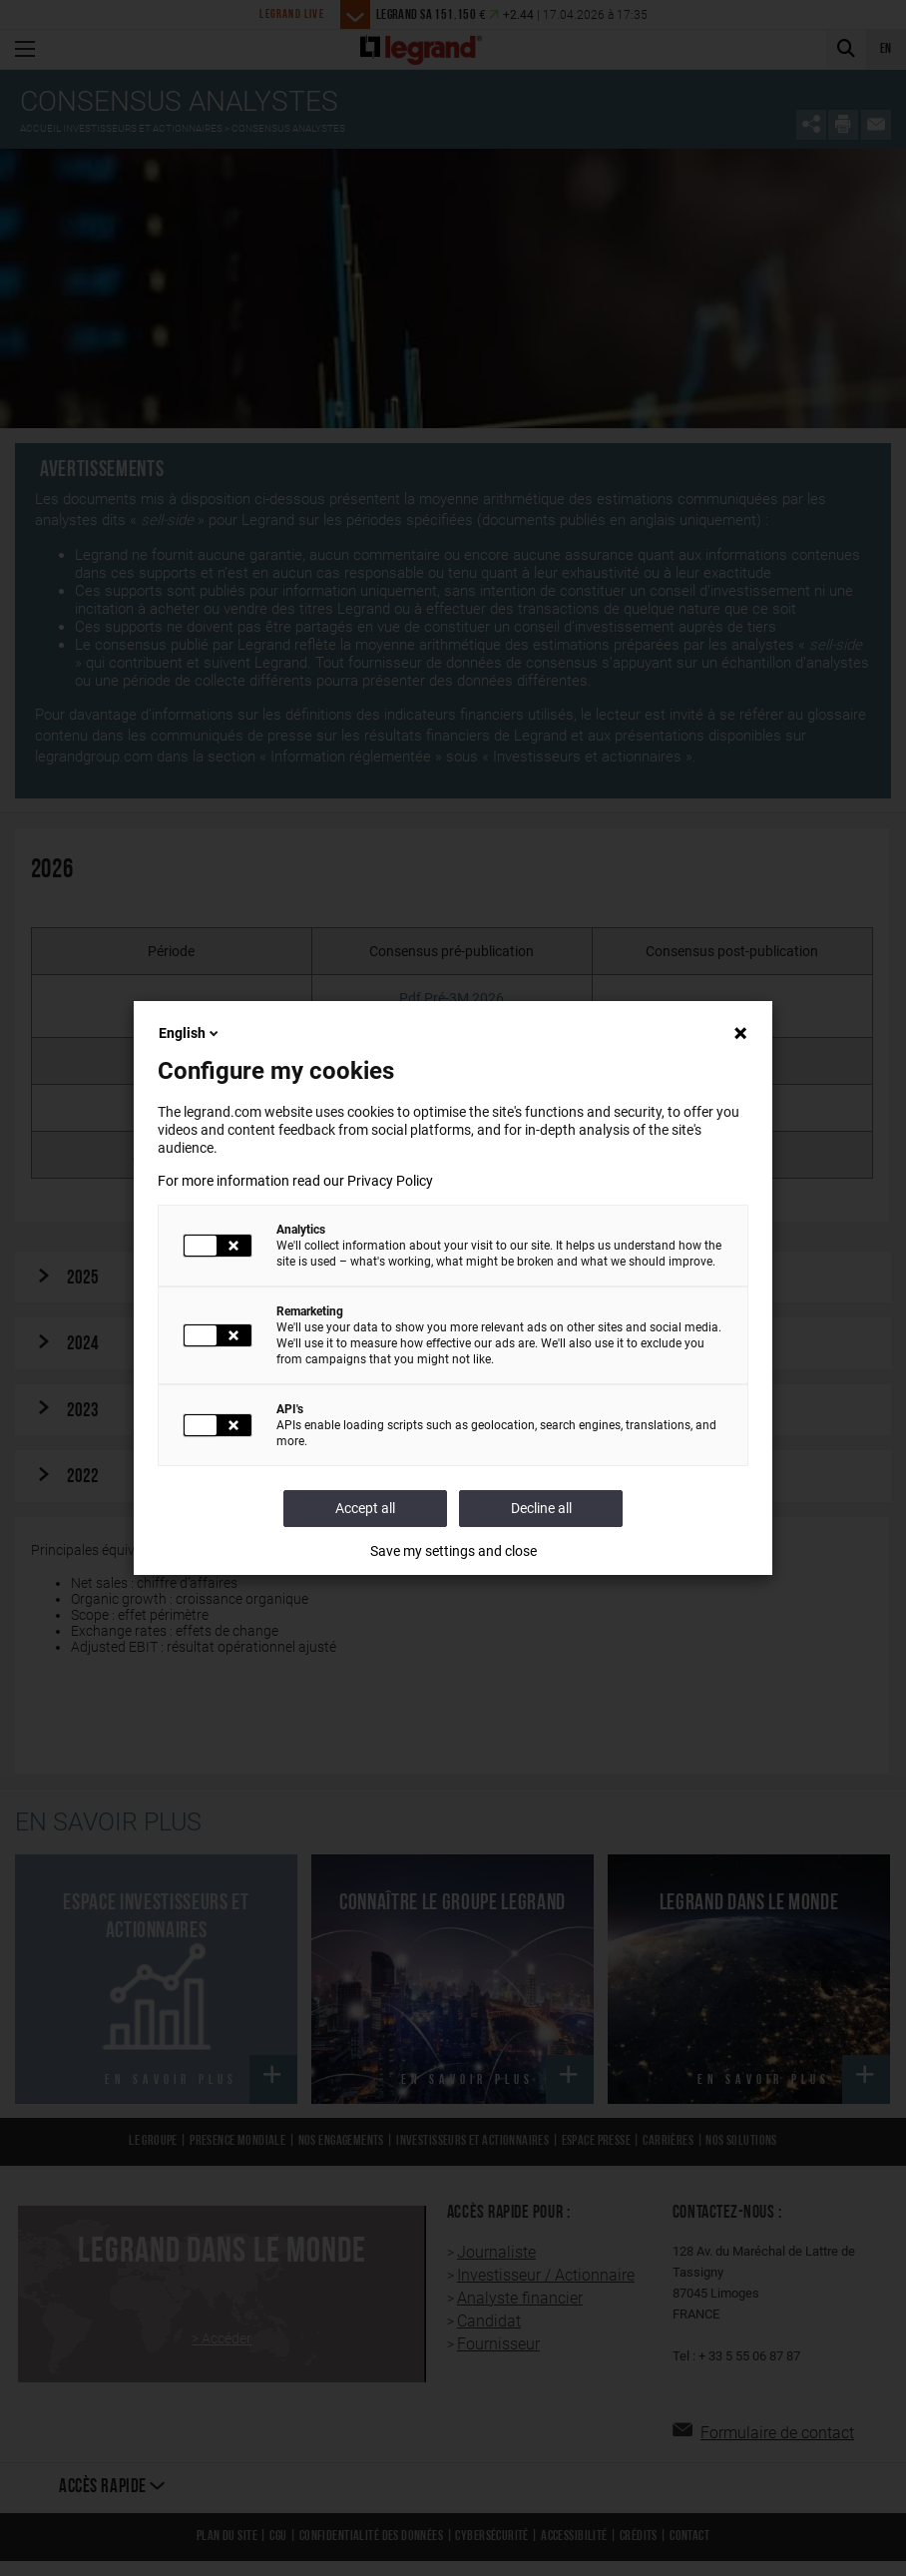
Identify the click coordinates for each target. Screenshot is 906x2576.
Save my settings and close (453, 1551)
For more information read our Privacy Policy (295, 1181)
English (190, 1033)
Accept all (365, 1508)
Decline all (541, 1508)
